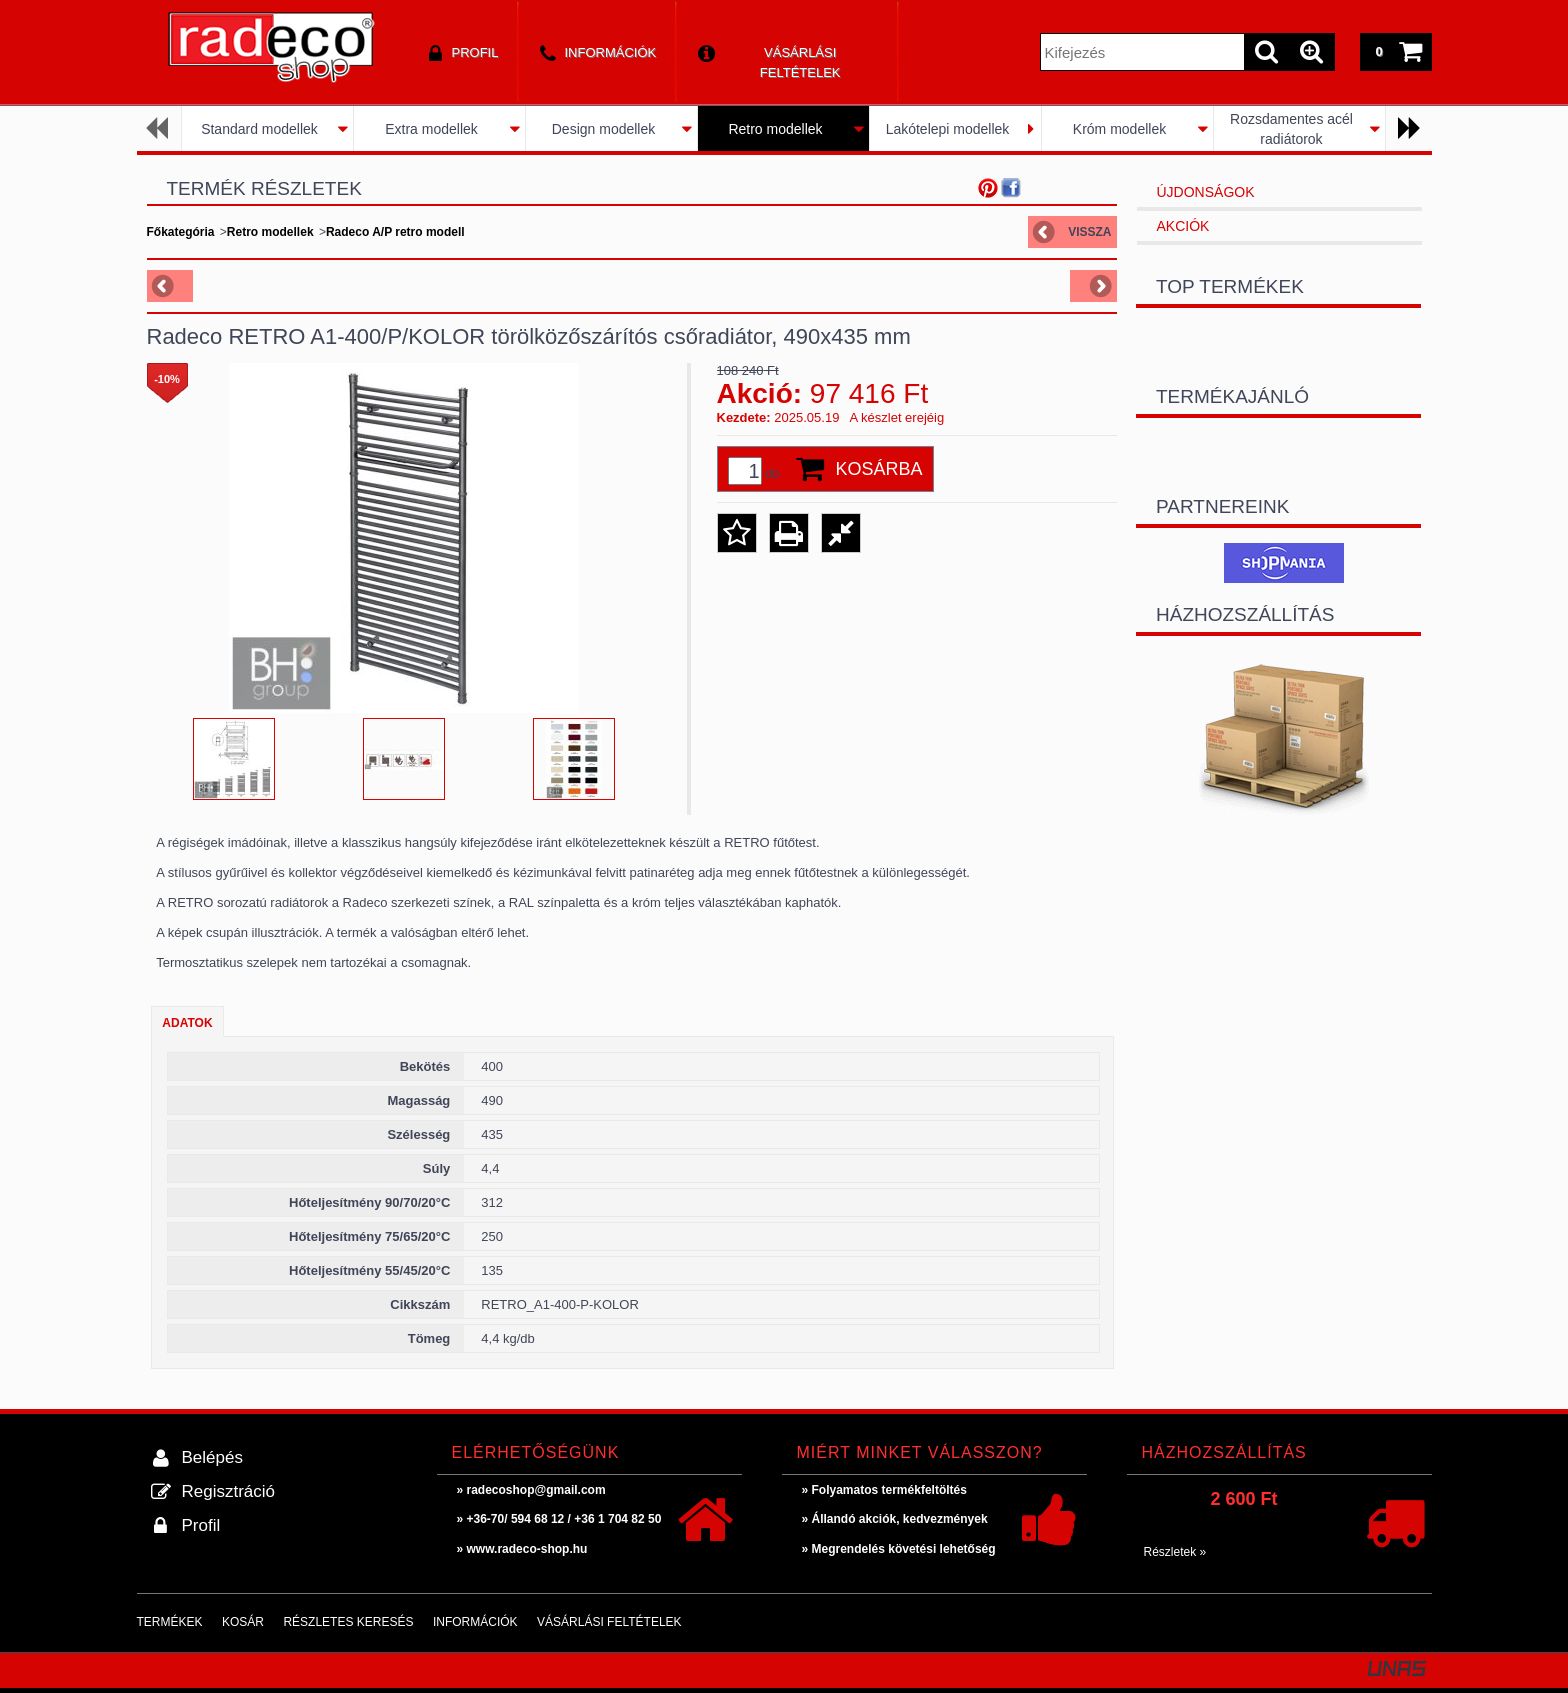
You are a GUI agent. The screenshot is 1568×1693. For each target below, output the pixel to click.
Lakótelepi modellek (948, 129)
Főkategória (181, 232)
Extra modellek (431, 129)
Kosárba (879, 469)
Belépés (212, 1457)
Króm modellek (1119, 129)
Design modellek (604, 129)
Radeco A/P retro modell (395, 232)
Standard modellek (259, 129)
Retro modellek (775, 129)
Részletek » (1175, 1552)
